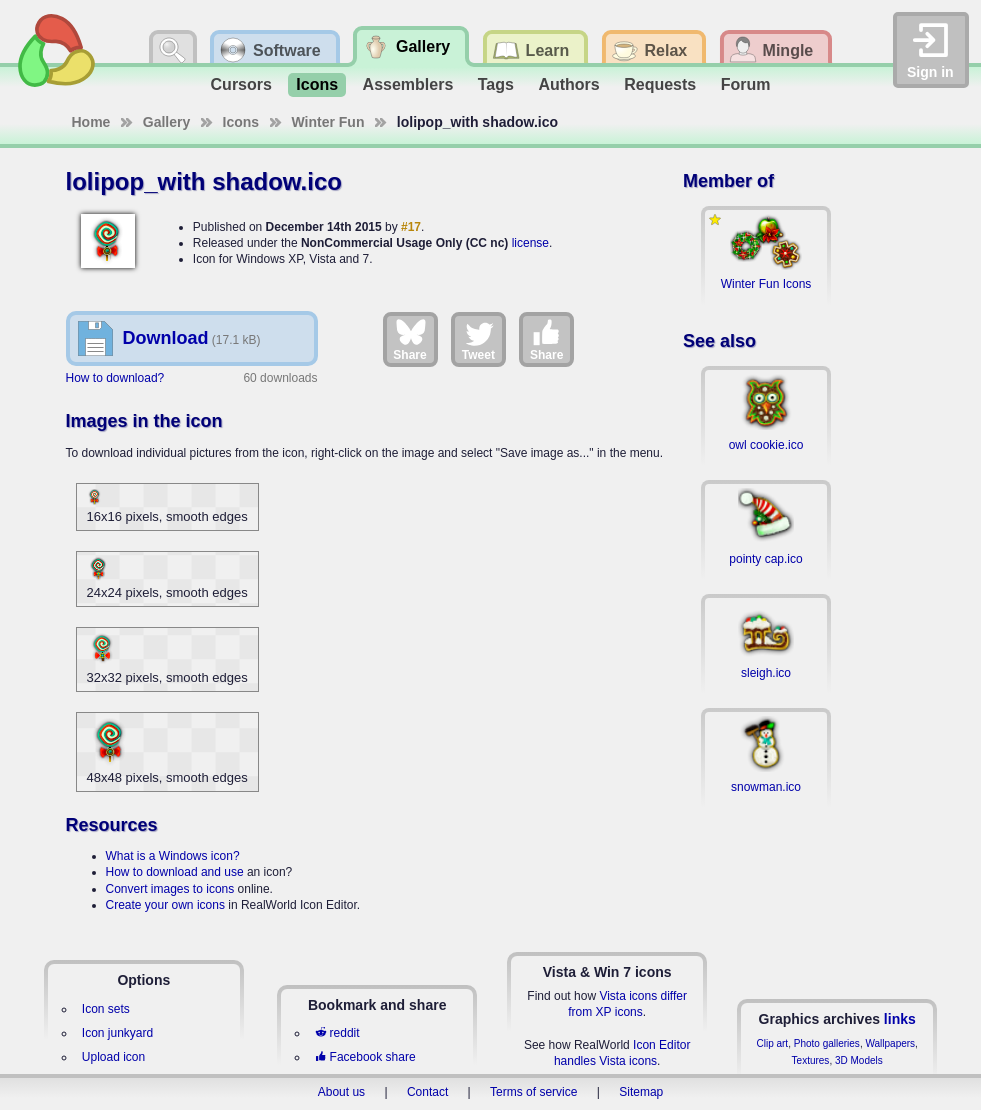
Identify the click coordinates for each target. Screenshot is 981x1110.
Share (409, 339)
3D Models (859, 1060)
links (900, 1019)
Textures (811, 1060)
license (530, 243)
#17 (411, 227)
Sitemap (641, 1092)
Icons (317, 84)
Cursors (241, 84)
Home (91, 122)
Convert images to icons (170, 889)
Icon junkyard (117, 1033)
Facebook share (365, 1057)
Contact (427, 1092)
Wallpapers (890, 1043)
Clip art (772, 1043)
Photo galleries (827, 1043)
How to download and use (175, 872)
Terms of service (533, 1092)
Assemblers (408, 84)
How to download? (115, 378)
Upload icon (113, 1057)
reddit (337, 1033)
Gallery (166, 122)
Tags (496, 84)
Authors (568, 84)
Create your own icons (165, 905)
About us (341, 1092)
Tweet (478, 339)
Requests (660, 84)
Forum (746, 84)
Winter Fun (328, 122)
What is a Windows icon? (173, 856)
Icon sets (106, 1009)
